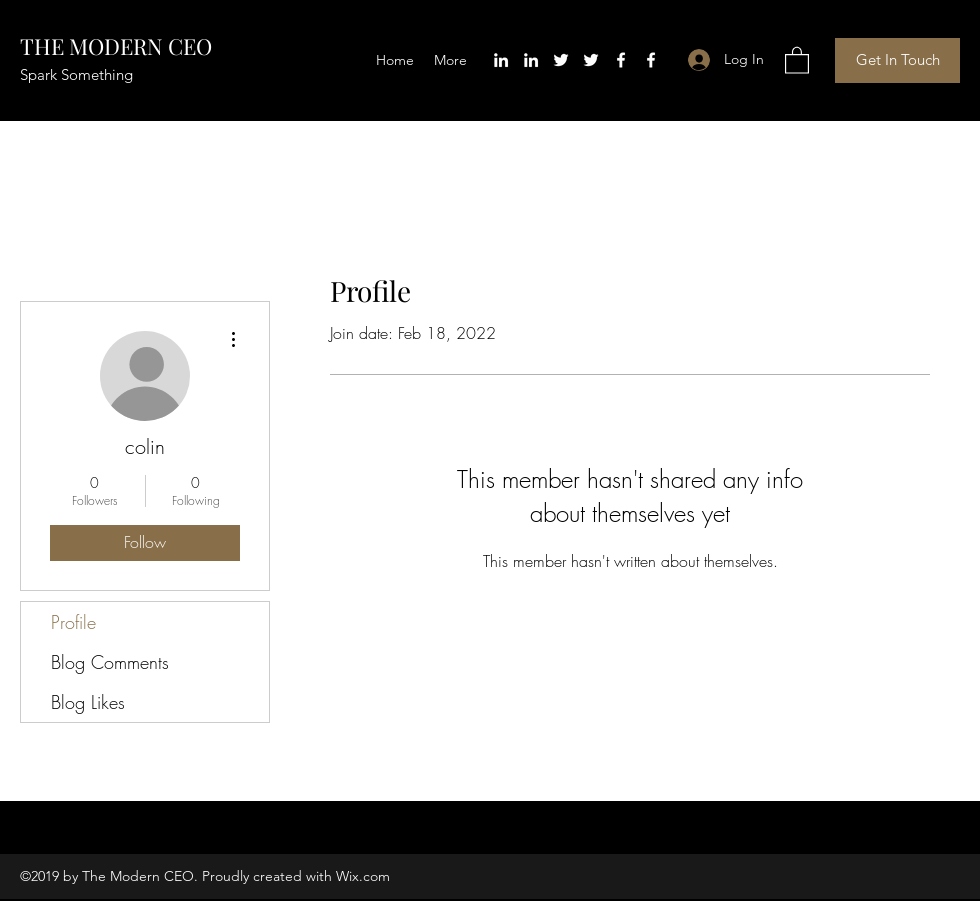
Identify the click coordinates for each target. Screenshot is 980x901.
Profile (73, 622)
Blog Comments (110, 662)
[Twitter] (561, 60)
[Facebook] (621, 60)
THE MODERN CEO (116, 46)
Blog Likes (88, 702)
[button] (797, 59)
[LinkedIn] (501, 60)
